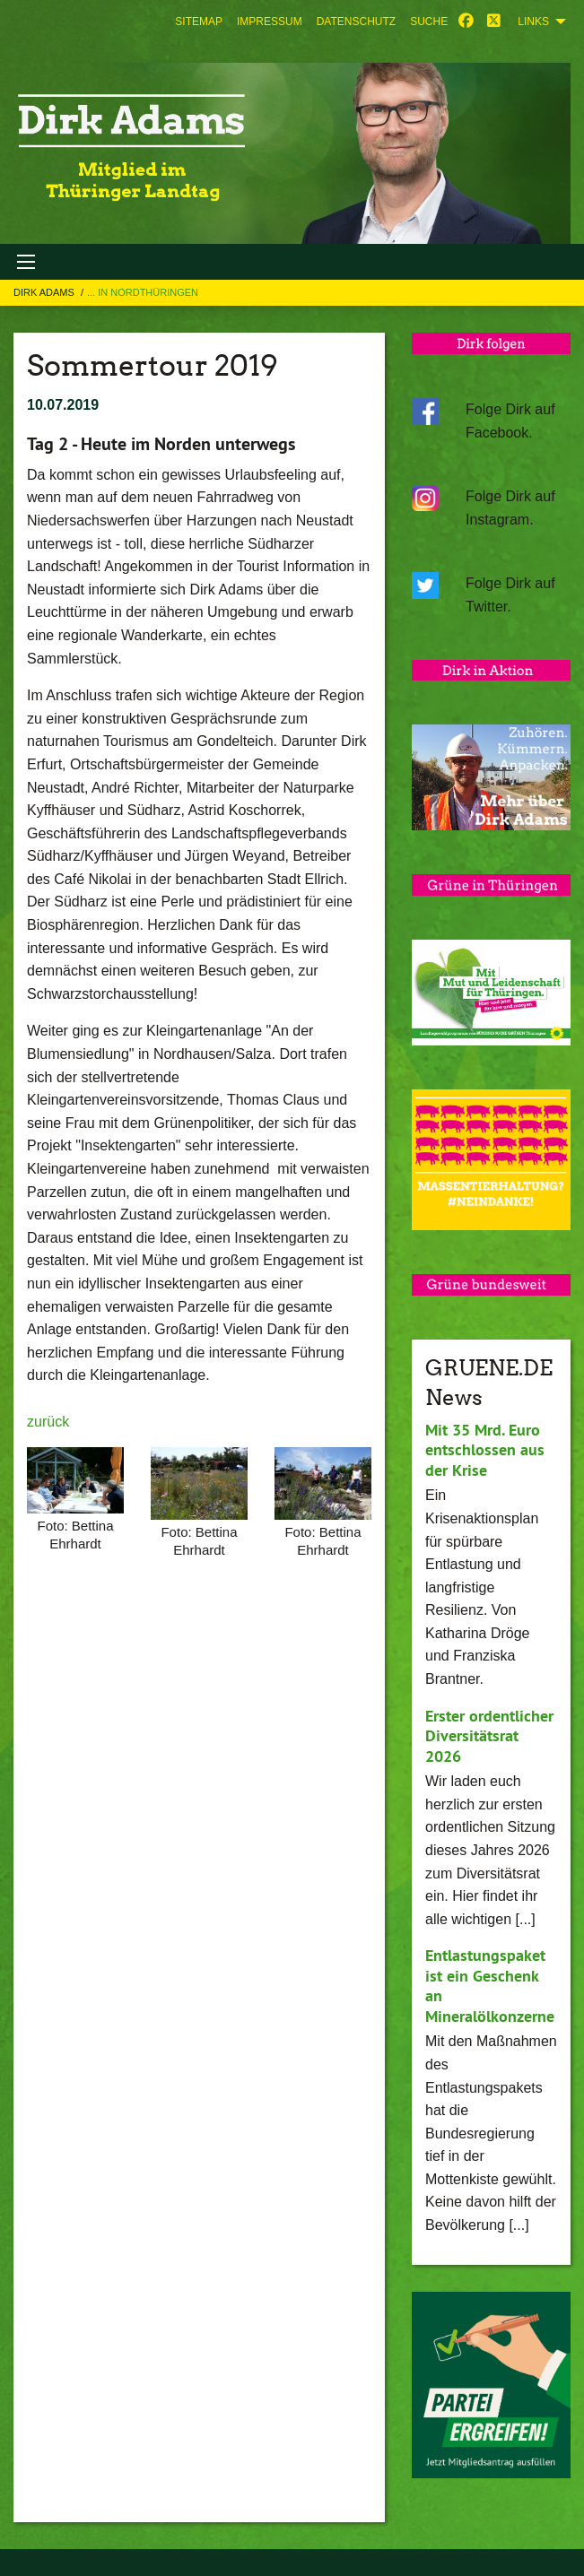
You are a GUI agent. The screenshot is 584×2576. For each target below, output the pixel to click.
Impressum (269, 21)
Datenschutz (356, 21)
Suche (429, 21)
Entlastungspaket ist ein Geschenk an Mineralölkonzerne (489, 1985)
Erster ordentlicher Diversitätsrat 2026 (489, 1735)
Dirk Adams (45, 292)
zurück (48, 1421)
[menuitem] (198, 21)
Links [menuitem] (533, 21)
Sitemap (198, 21)
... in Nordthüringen (142, 292)
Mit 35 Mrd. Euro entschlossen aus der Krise (485, 1449)
